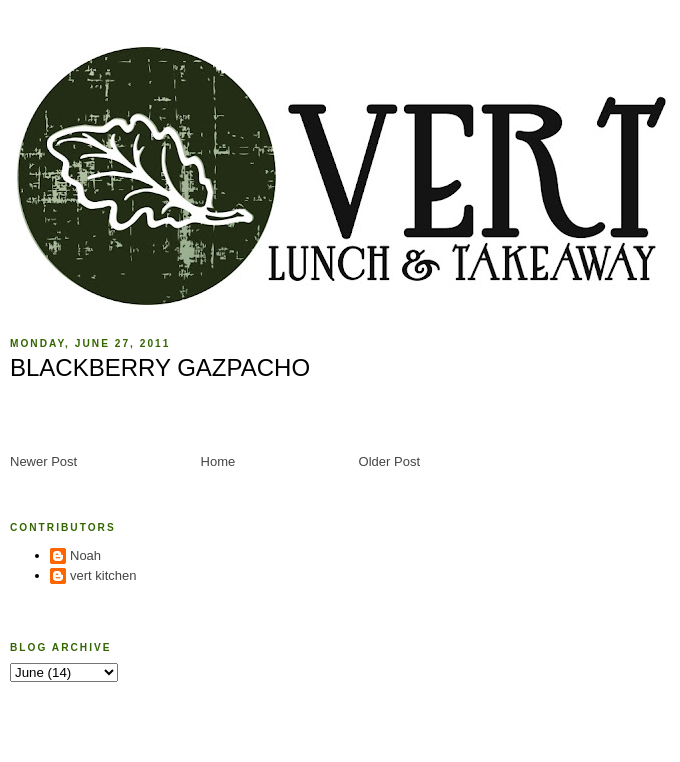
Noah (85, 555)
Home (218, 461)
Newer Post (43, 461)
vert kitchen (103, 575)
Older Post (389, 461)
